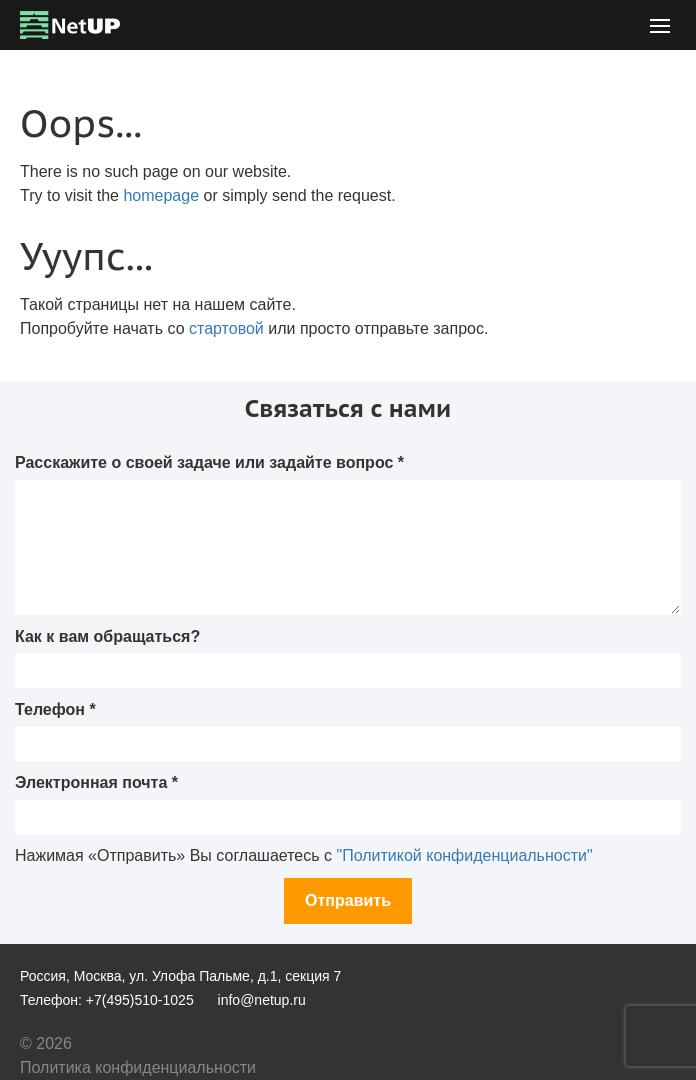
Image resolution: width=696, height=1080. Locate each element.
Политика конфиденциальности (138, 1067)
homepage (161, 195)
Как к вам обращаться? (107, 636)
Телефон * (55, 709)
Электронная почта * (96, 782)
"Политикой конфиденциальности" (464, 855)
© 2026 (46, 1043)
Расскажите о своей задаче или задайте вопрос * (209, 462)
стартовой (226, 328)
